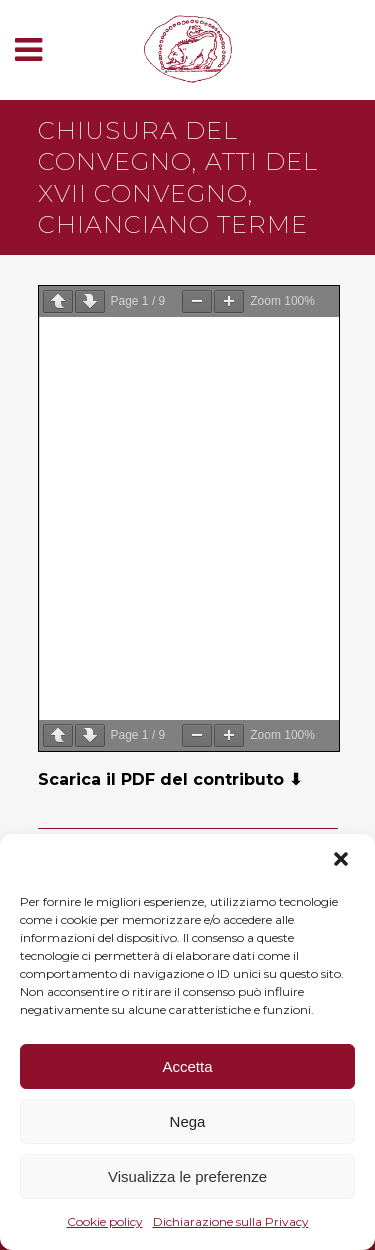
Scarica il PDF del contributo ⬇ (170, 779)
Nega (188, 1121)
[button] (343, 861)
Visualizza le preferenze (187, 1176)
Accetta (187, 1066)
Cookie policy (105, 1221)
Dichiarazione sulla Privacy (231, 1221)
